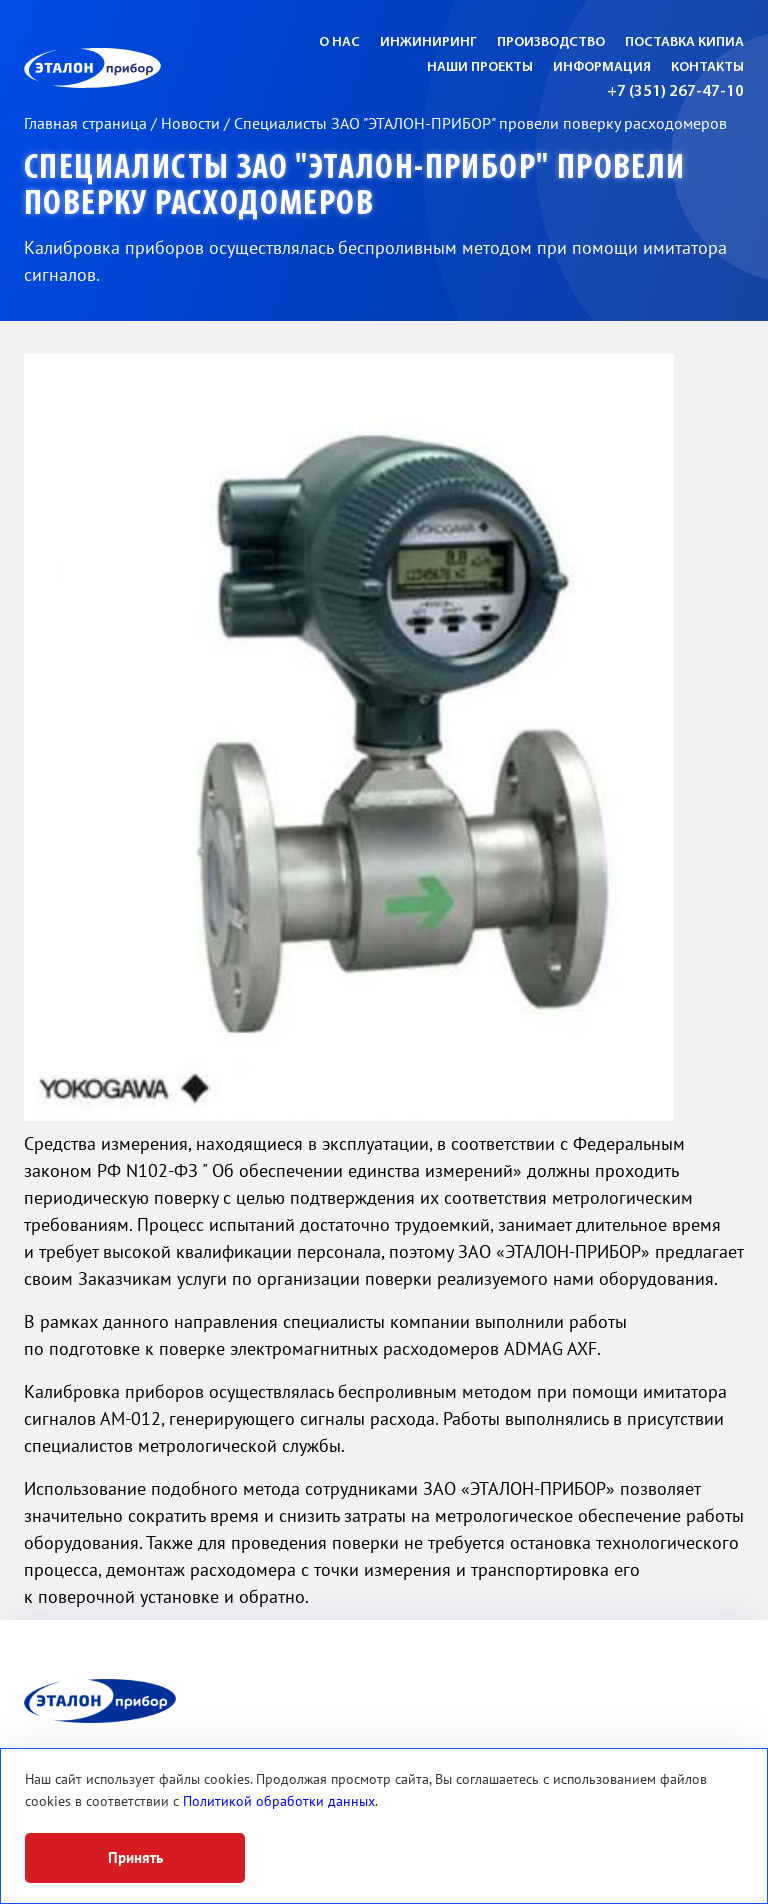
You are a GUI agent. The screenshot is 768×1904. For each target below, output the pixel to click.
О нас (339, 42)
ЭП (141, 68)
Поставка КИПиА (684, 42)
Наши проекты (480, 67)
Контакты (707, 67)
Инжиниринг (428, 42)
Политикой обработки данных (279, 1801)
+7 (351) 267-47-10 (675, 92)
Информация (602, 67)
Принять (135, 1858)
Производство (551, 42)
